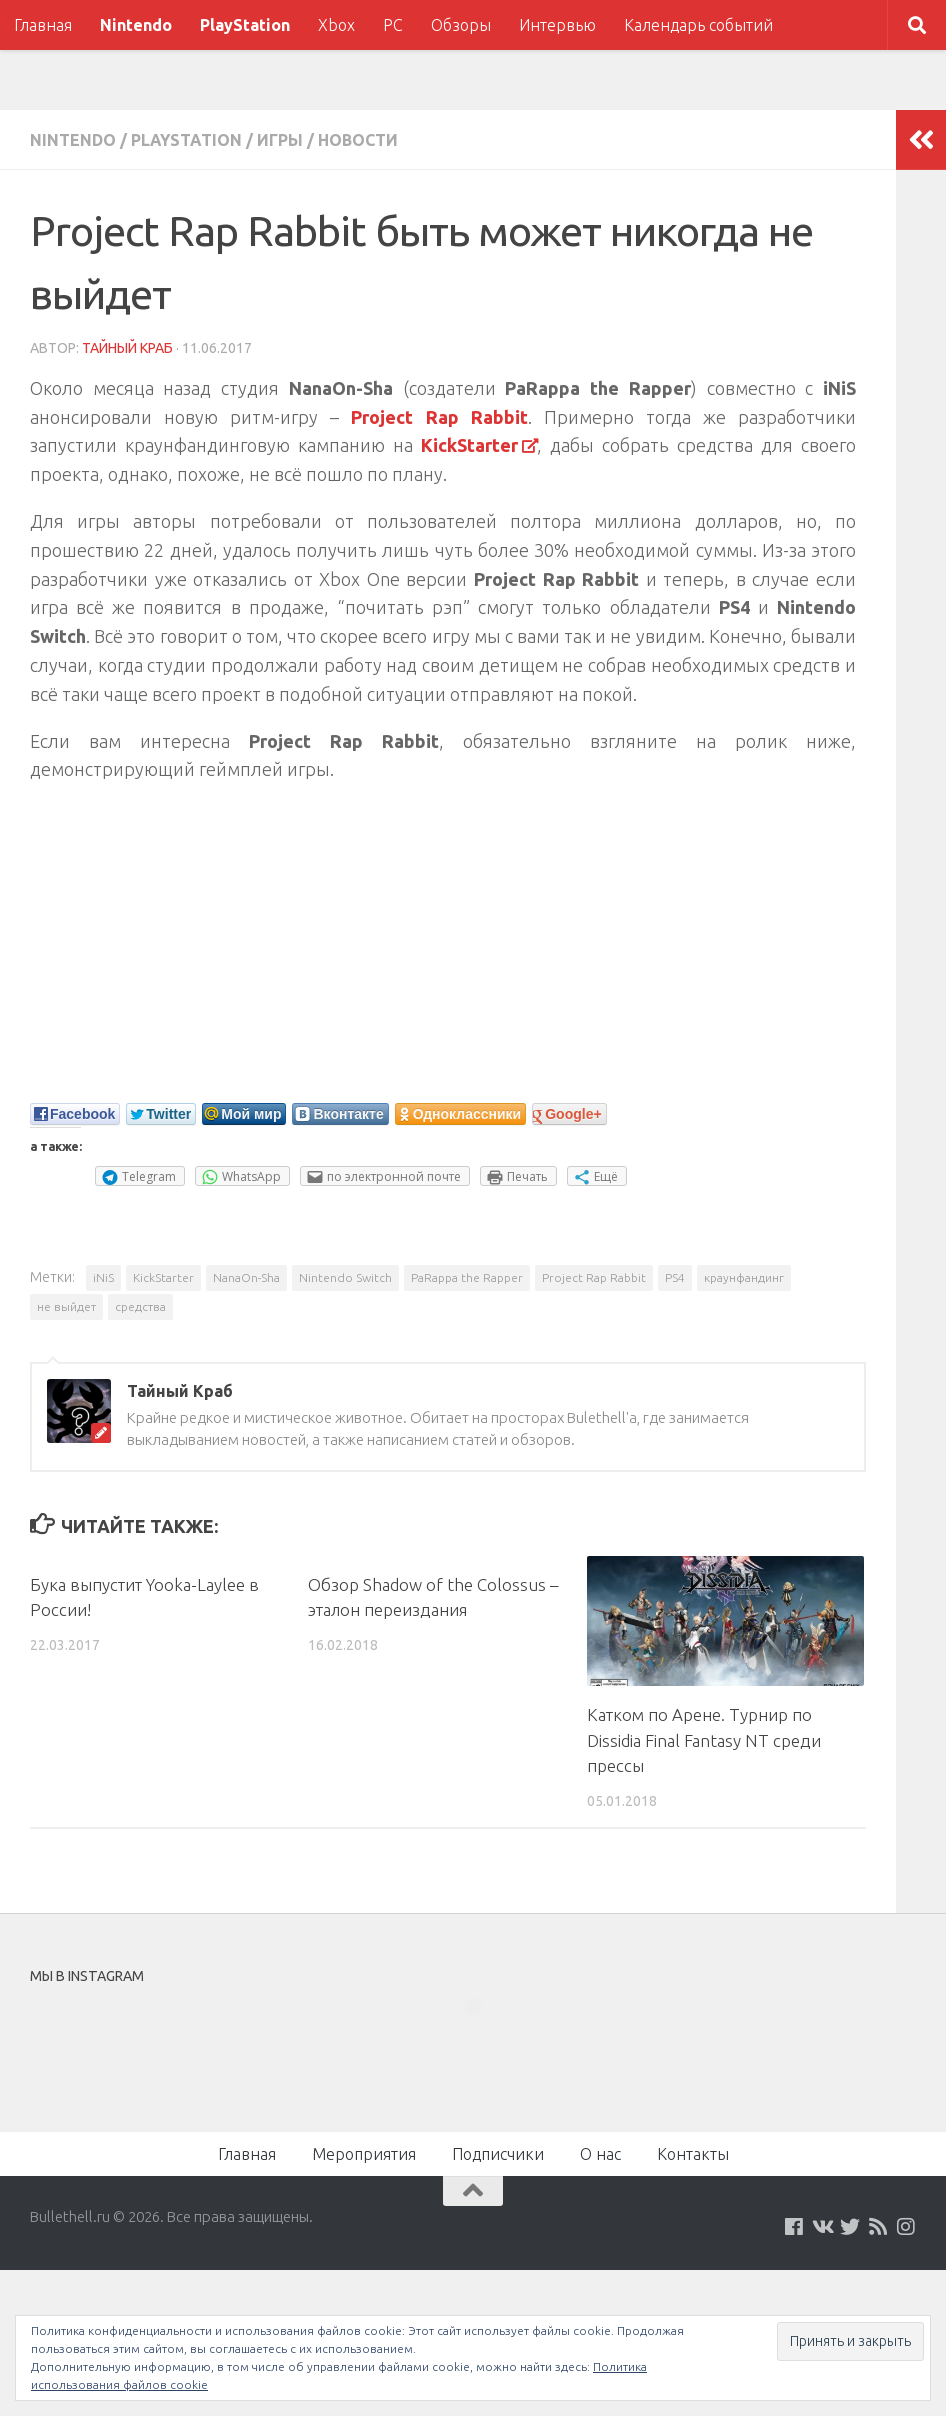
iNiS (103, 1277)
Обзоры (461, 25)
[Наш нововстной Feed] (878, 2227)
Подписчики (498, 2154)
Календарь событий (698, 25)
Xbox (336, 25)
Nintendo (136, 25)
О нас (600, 2154)
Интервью (557, 25)
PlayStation (245, 25)
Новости (358, 140)
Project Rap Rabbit (594, 1277)
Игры (280, 140)
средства (140, 1306)
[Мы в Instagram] (906, 2227)
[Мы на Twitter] (850, 2227)
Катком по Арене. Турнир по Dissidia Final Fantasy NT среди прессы (704, 1740)
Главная (43, 25)
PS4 (675, 1277)
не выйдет (66, 1306)
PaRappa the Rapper (467, 1277)
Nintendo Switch (345, 1277)
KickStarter (163, 1277)
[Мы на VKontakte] (822, 2227)
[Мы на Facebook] (794, 2227)
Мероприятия (364, 2154)
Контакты (693, 2154)
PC (393, 25)
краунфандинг (744, 1277)
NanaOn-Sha (246, 1277)
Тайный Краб (127, 348)
